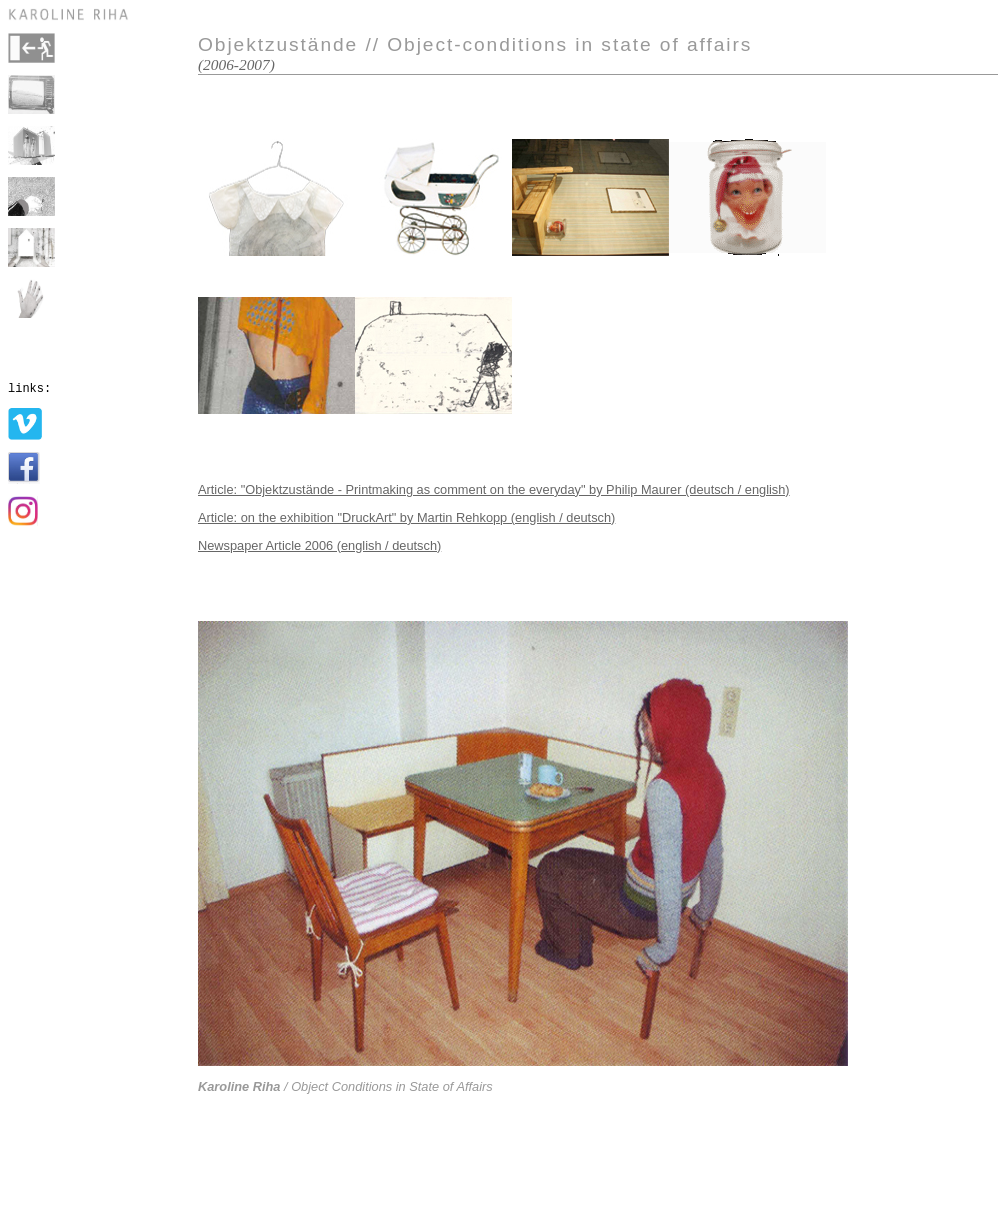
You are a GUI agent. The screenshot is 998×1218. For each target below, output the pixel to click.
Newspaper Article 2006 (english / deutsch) (319, 545)
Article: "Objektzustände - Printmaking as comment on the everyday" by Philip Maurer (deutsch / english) (494, 489)
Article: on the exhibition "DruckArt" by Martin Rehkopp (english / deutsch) (406, 517)
